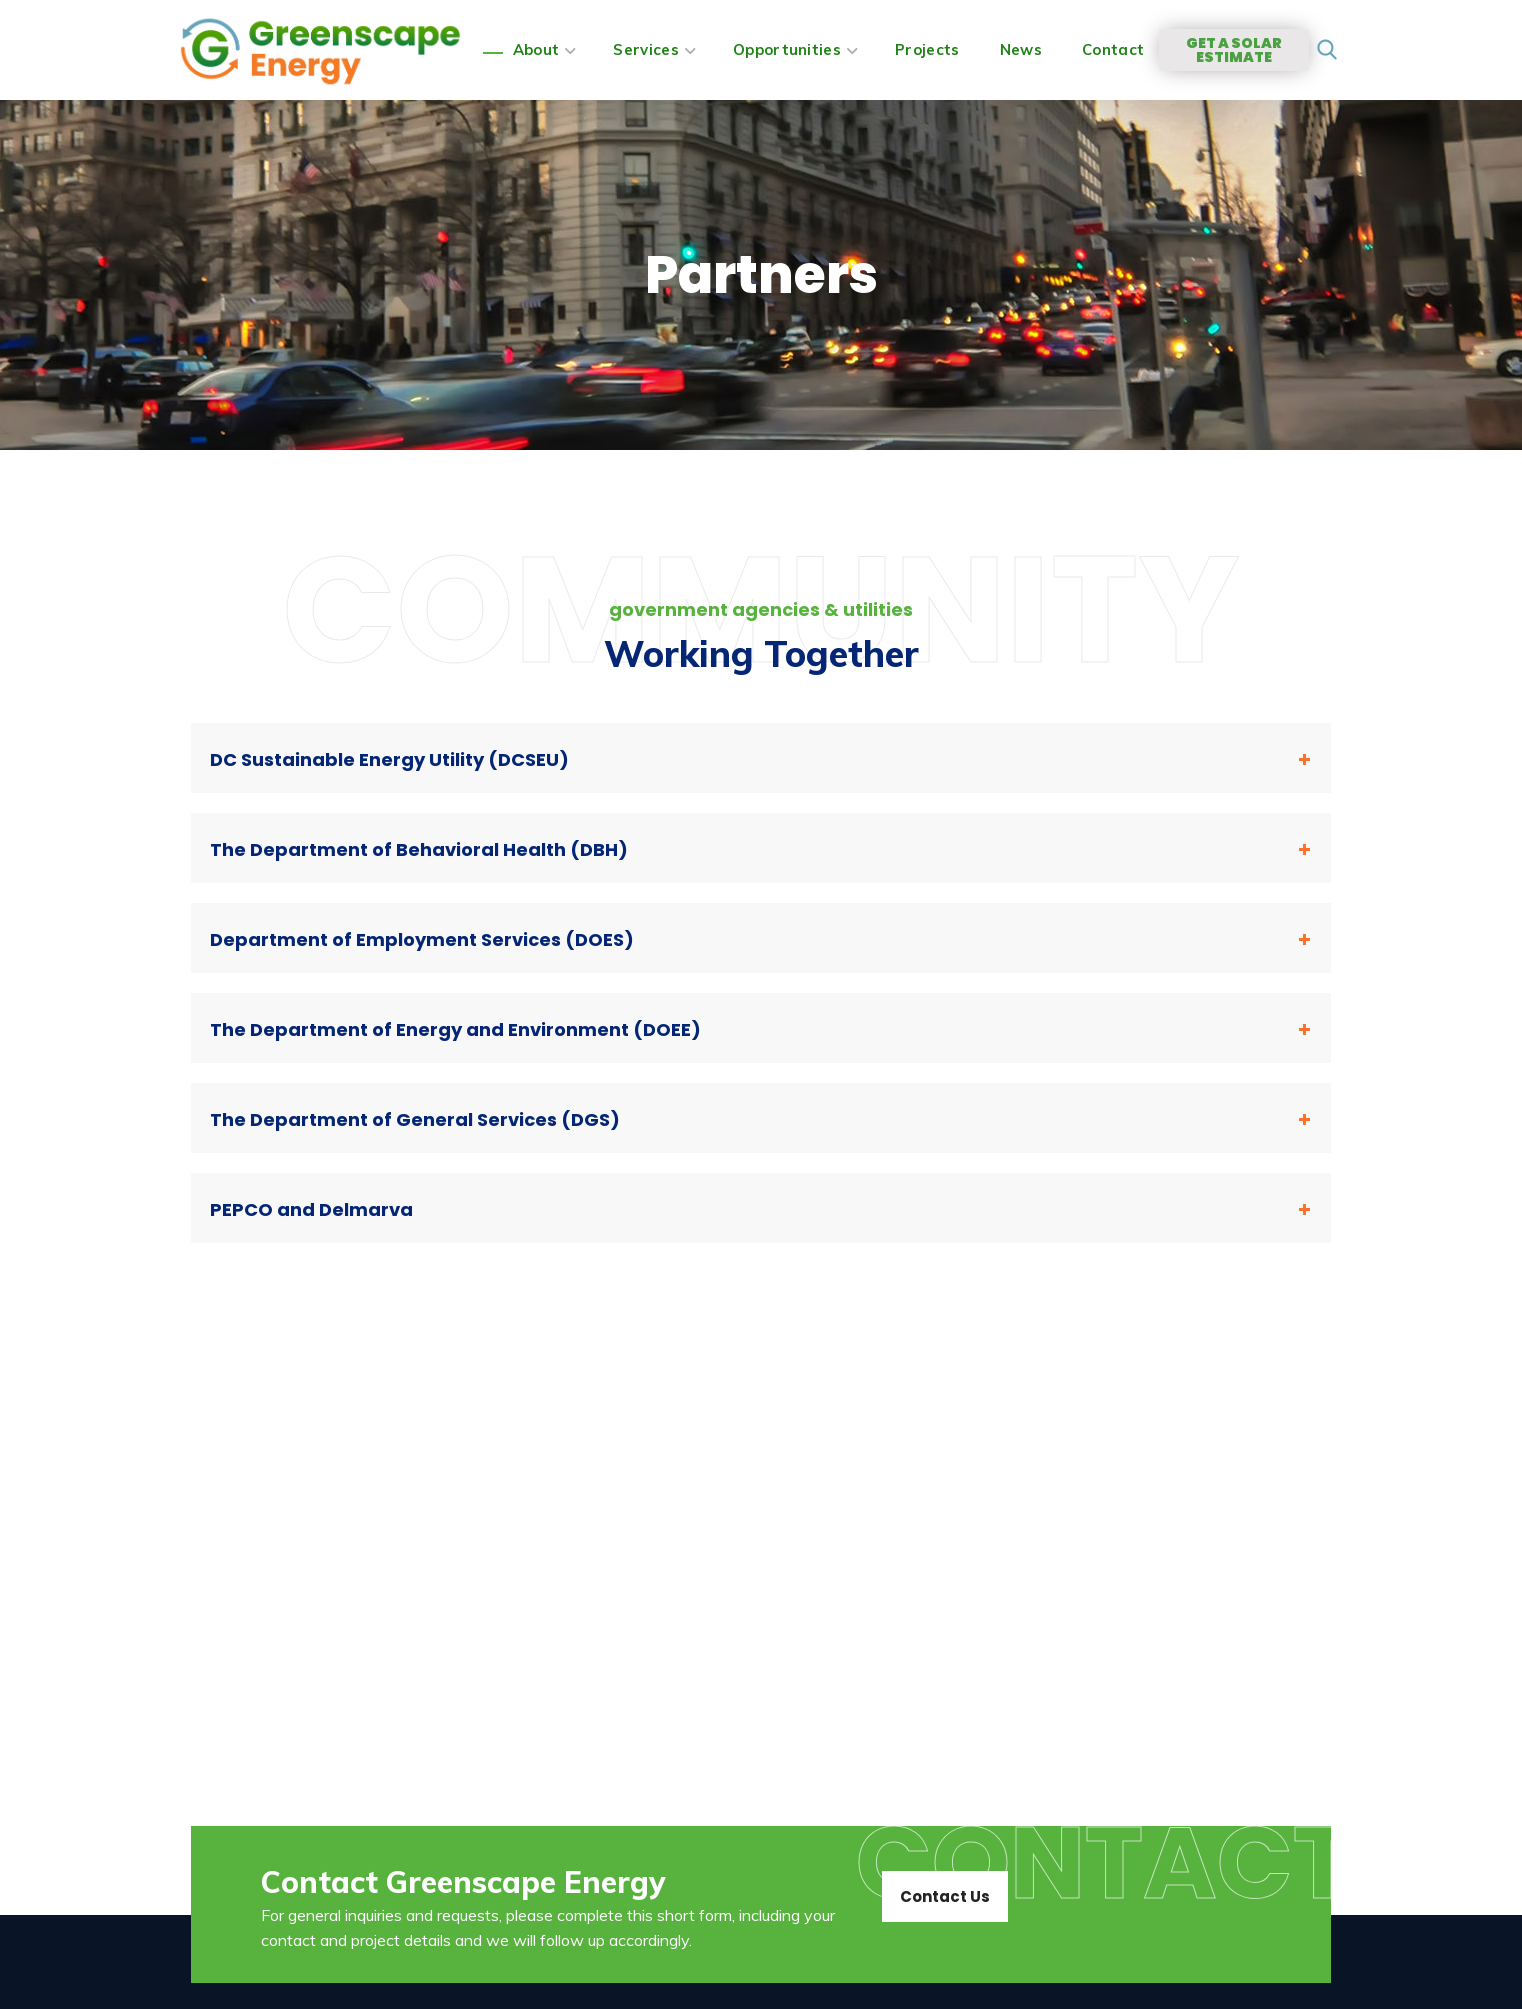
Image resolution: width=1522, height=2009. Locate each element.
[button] (1327, 50)
